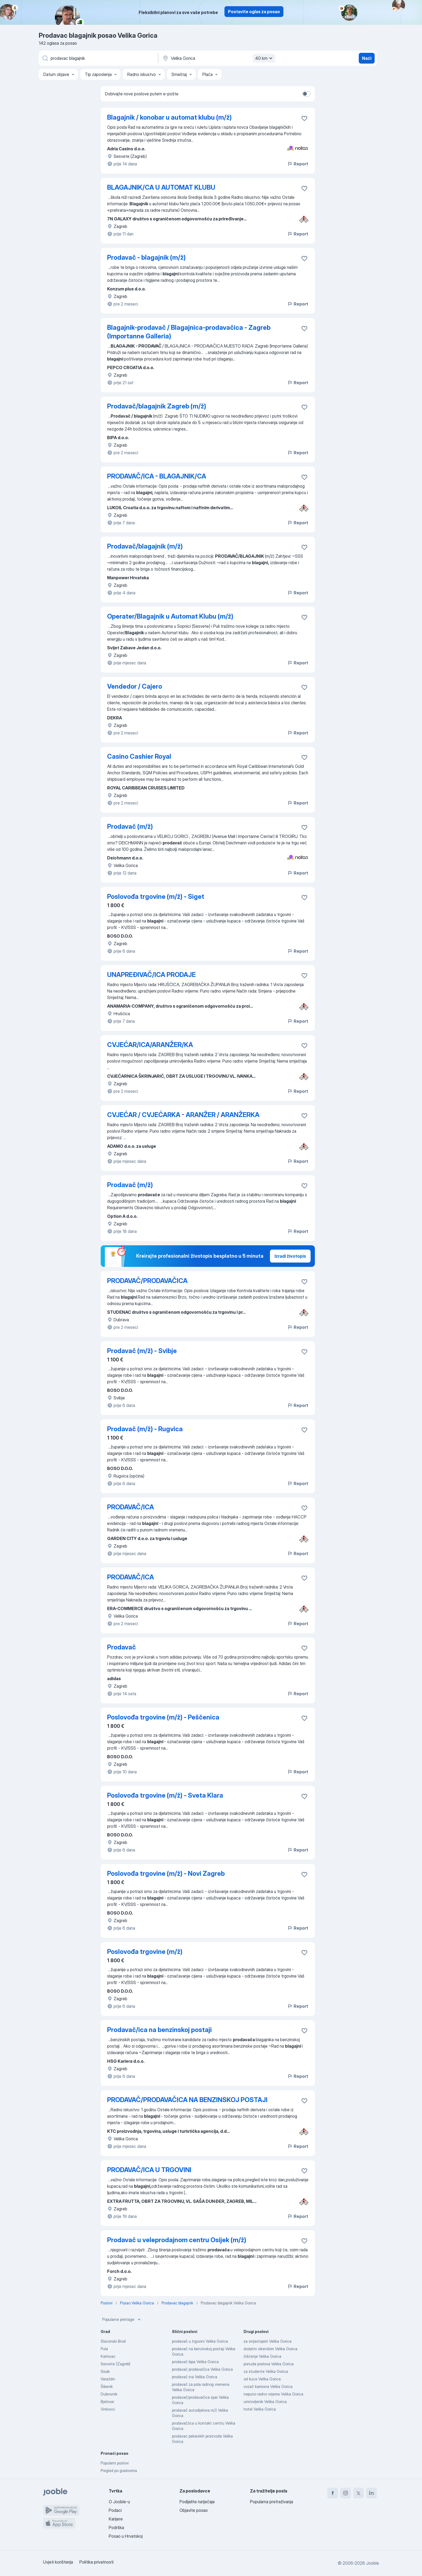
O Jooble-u (119, 2501)
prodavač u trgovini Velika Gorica (200, 2341)
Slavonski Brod (113, 2341)
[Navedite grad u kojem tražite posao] (218, 58)
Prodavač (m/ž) (130, 826)
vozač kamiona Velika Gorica (268, 2386)
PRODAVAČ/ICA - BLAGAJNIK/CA (156, 476)
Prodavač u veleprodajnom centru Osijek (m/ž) (176, 2240)
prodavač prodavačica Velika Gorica (202, 2369)
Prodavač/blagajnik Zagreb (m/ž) (156, 406)
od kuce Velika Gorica (262, 2379)
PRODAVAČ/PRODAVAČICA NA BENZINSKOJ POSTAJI (187, 2100)
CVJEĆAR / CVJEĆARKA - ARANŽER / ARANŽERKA (183, 1115)
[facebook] (332, 2493)
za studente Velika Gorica (266, 2371)
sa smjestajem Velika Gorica (267, 2341)
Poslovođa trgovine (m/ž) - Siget (155, 896)
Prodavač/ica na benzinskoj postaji (159, 2030)
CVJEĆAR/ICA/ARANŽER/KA (150, 1045)
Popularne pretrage (122, 2319)
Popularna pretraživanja (271, 2501)
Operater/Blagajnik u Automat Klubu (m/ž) (170, 616)
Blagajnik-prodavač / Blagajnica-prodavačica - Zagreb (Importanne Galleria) (188, 332)
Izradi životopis (290, 1256)
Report (297, 164)
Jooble (372, 2563)
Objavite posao (194, 2510)
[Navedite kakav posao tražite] (98, 58)
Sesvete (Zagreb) (115, 2364)
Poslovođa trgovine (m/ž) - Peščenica (163, 1717)
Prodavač (121, 1647)
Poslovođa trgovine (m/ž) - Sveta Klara (165, 1795)
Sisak (105, 2371)
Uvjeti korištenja (58, 2562)
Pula (104, 2348)
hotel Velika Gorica (260, 2409)
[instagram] (345, 2493)
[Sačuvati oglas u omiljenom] (304, 118)
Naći (366, 58)
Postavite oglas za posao (254, 11)
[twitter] (358, 2493)
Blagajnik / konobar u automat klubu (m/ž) (169, 117)
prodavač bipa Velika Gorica (195, 2361)
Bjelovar (107, 2401)
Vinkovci (108, 2409)
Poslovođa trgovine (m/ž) (144, 1952)
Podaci (115, 2510)
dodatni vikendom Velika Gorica (270, 2348)
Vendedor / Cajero (134, 686)
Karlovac (108, 2356)
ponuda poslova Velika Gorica (269, 2364)
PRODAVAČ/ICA (130, 1507)
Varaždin (108, 2379)
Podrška (116, 2527)
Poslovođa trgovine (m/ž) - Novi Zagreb (166, 1873)
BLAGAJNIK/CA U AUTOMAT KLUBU (161, 187)
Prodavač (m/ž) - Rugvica (145, 1429)
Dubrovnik (109, 2394)
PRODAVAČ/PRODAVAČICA (147, 1281)
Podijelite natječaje (197, 2501)
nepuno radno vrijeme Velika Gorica (273, 2394)
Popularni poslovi (115, 2463)
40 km (264, 58)
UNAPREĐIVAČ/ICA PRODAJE (151, 975)
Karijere (116, 2519)
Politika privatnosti (96, 2562)
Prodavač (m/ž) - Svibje (142, 1351)
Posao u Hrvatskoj (126, 2536)
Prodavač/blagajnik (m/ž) (145, 546)
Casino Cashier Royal (139, 756)
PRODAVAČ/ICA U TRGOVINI (149, 2170)
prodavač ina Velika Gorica (194, 2376)
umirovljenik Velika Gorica (265, 2401)
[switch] (306, 93)
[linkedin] (371, 2493)
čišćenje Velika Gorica (262, 2356)
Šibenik (107, 2386)
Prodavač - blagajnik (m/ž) (146, 257)
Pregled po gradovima (119, 2470)
